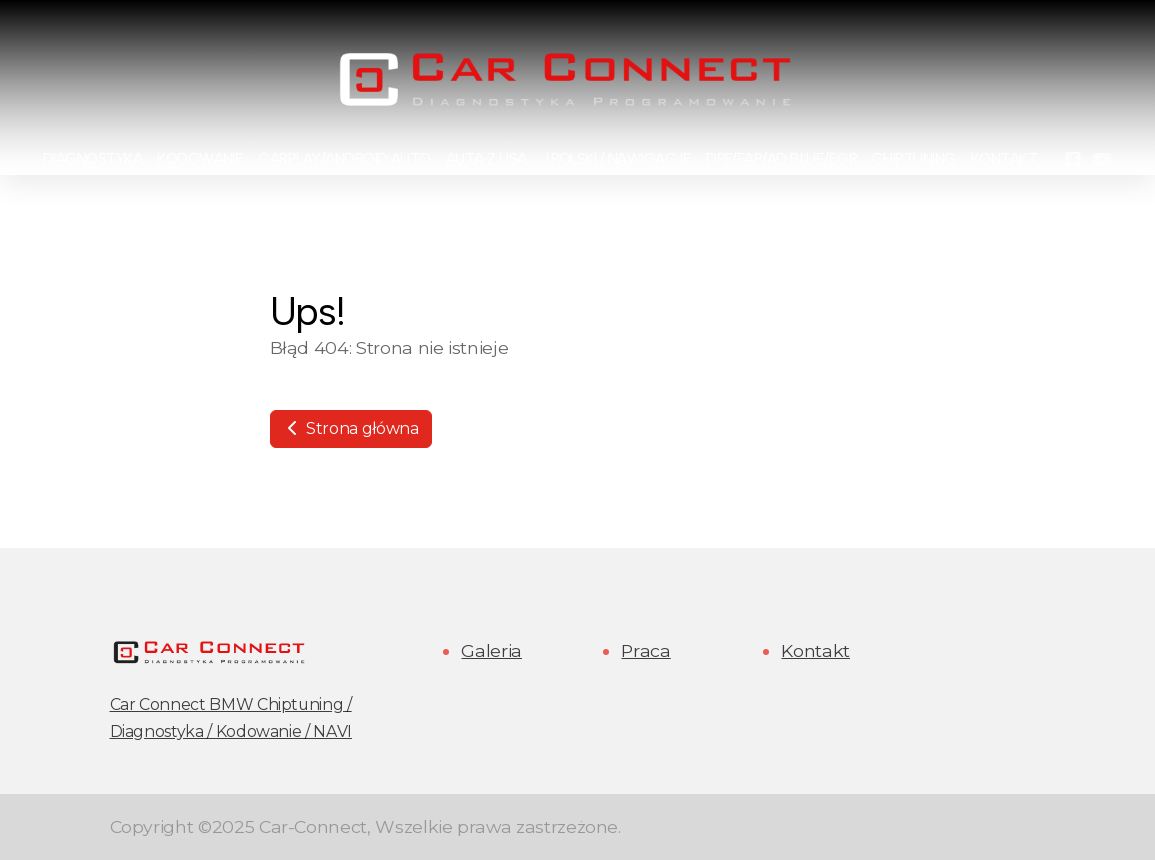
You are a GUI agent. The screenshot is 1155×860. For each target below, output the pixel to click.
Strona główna (351, 428)
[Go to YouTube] (1102, 160)
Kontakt (815, 650)
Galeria (491, 650)
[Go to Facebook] (1072, 160)
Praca (645, 650)
